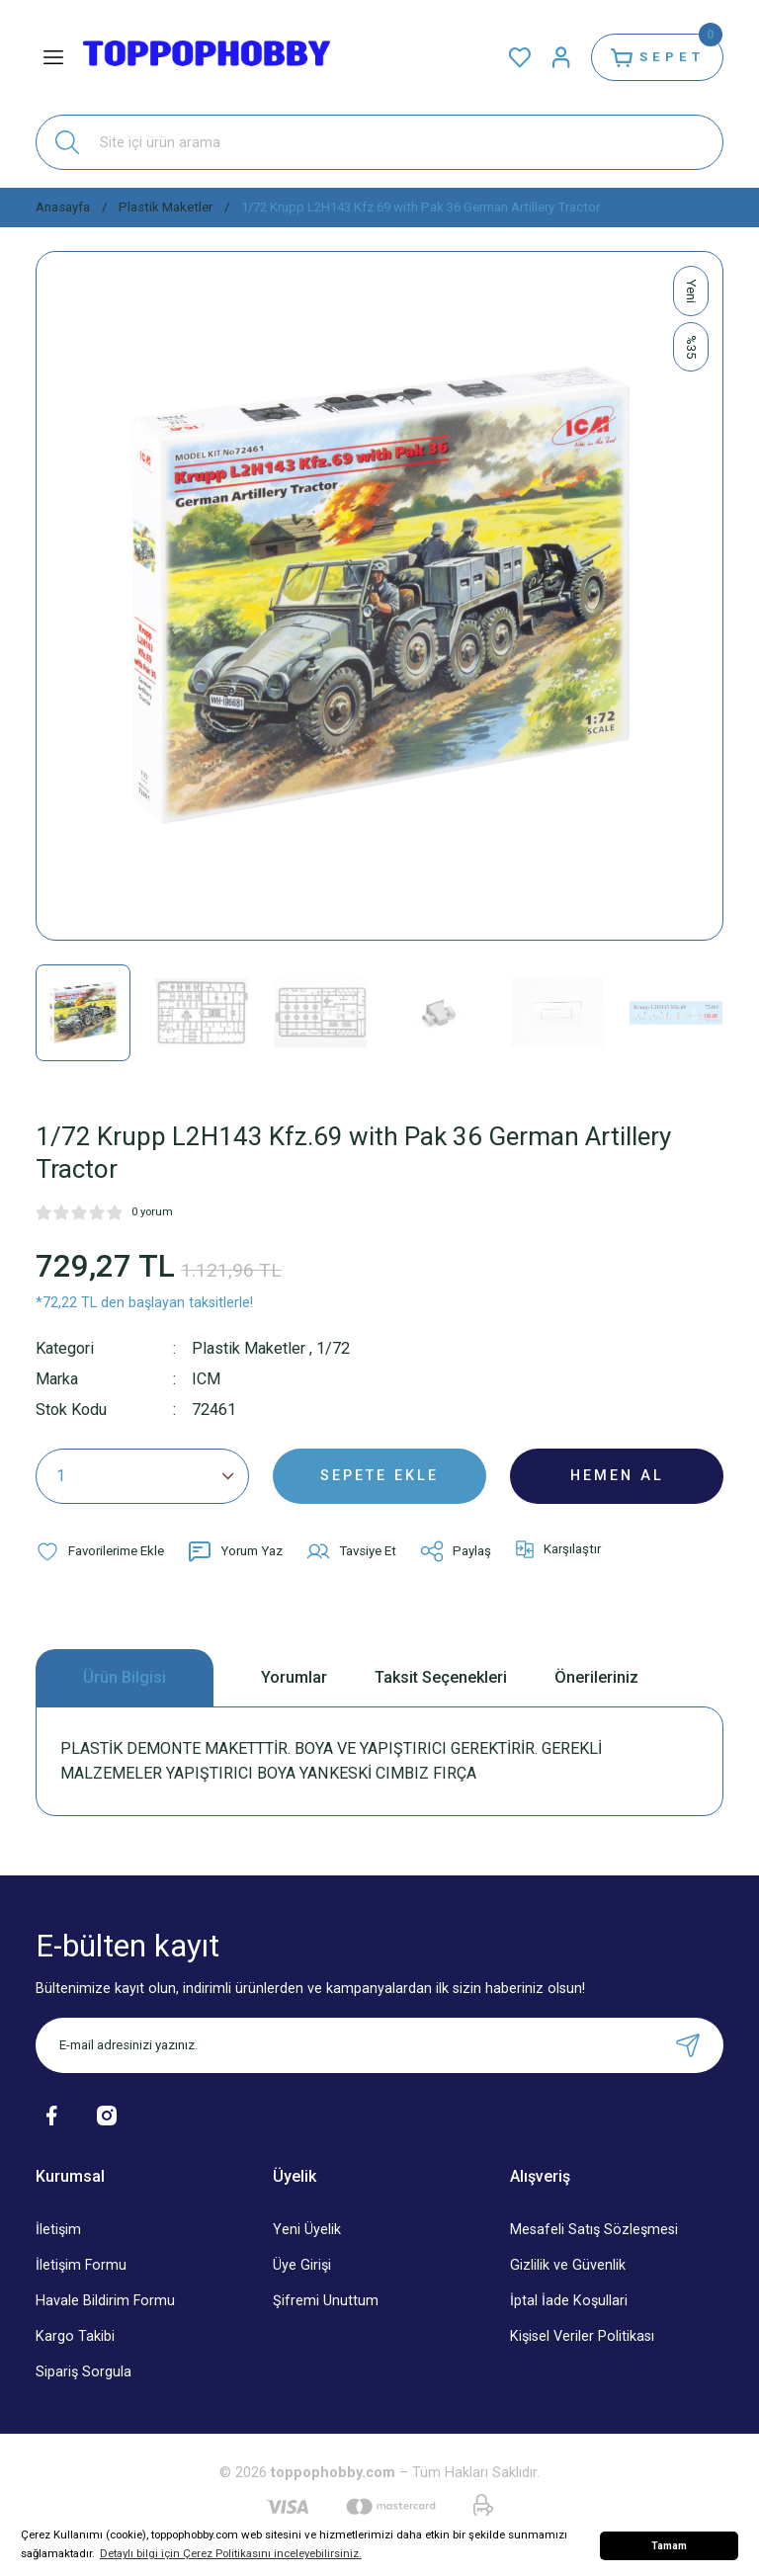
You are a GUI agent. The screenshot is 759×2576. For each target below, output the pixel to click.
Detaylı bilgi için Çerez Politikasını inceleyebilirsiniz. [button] (231, 2553)
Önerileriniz (596, 1677)
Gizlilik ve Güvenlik (568, 2265)
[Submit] (687, 2045)
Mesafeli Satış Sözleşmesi (594, 2229)
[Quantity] (142, 1476)
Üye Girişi (302, 2265)
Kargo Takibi (75, 2336)
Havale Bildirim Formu (105, 2300)
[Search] (379, 142)
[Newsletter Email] (379, 2045)
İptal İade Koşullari (569, 2300)
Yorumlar (294, 1677)
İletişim (58, 2229)
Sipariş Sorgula (83, 2372)
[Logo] (206, 57)
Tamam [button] (669, 2545)
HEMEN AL (617, 1475)
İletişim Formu (81, 2265)
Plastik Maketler (248, 1348)
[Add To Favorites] (100, 1551)
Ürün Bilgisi (124, 1677)
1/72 (333, 1348)
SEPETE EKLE (379, 1475)
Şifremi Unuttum (326, 2300)
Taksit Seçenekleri (441, 1677)
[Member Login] (561, 57)
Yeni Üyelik (307, 2229)
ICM (206, 1379)
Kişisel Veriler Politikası (582, 2336)
